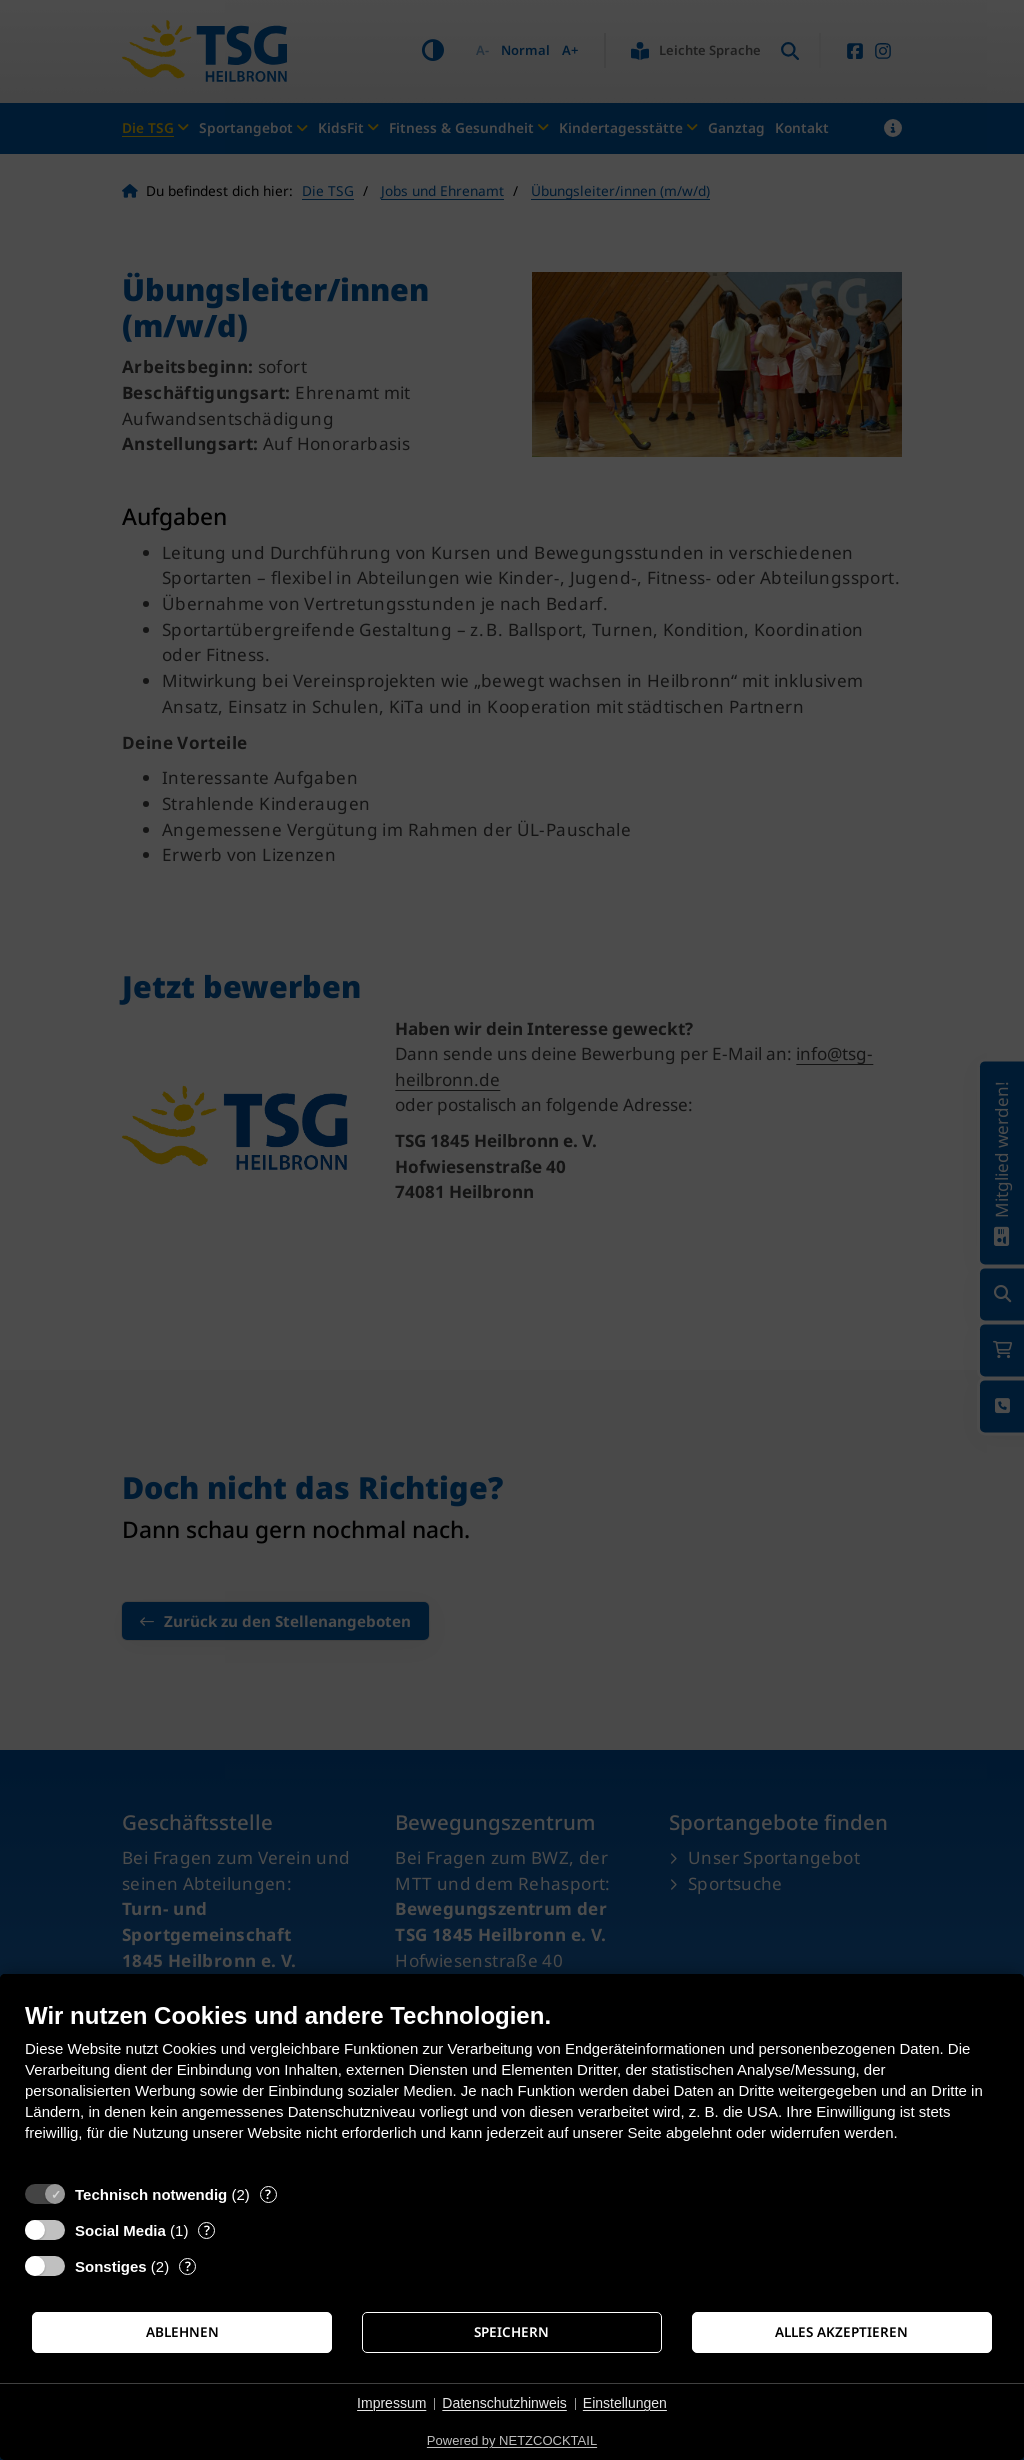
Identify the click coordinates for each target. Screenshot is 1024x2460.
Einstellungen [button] (625, 2403)
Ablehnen (182, 2332)
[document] (512, 2086)
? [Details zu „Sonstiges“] (188, 2266)
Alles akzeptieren (841, 2332)
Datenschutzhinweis (504, 2403)
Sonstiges (111, 2266)
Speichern (511, 2332)
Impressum (391, 2403)
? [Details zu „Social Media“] (207, 2230)
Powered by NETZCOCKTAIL (512, 2440)
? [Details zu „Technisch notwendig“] (268, 2194)
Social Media (120, 2230)
